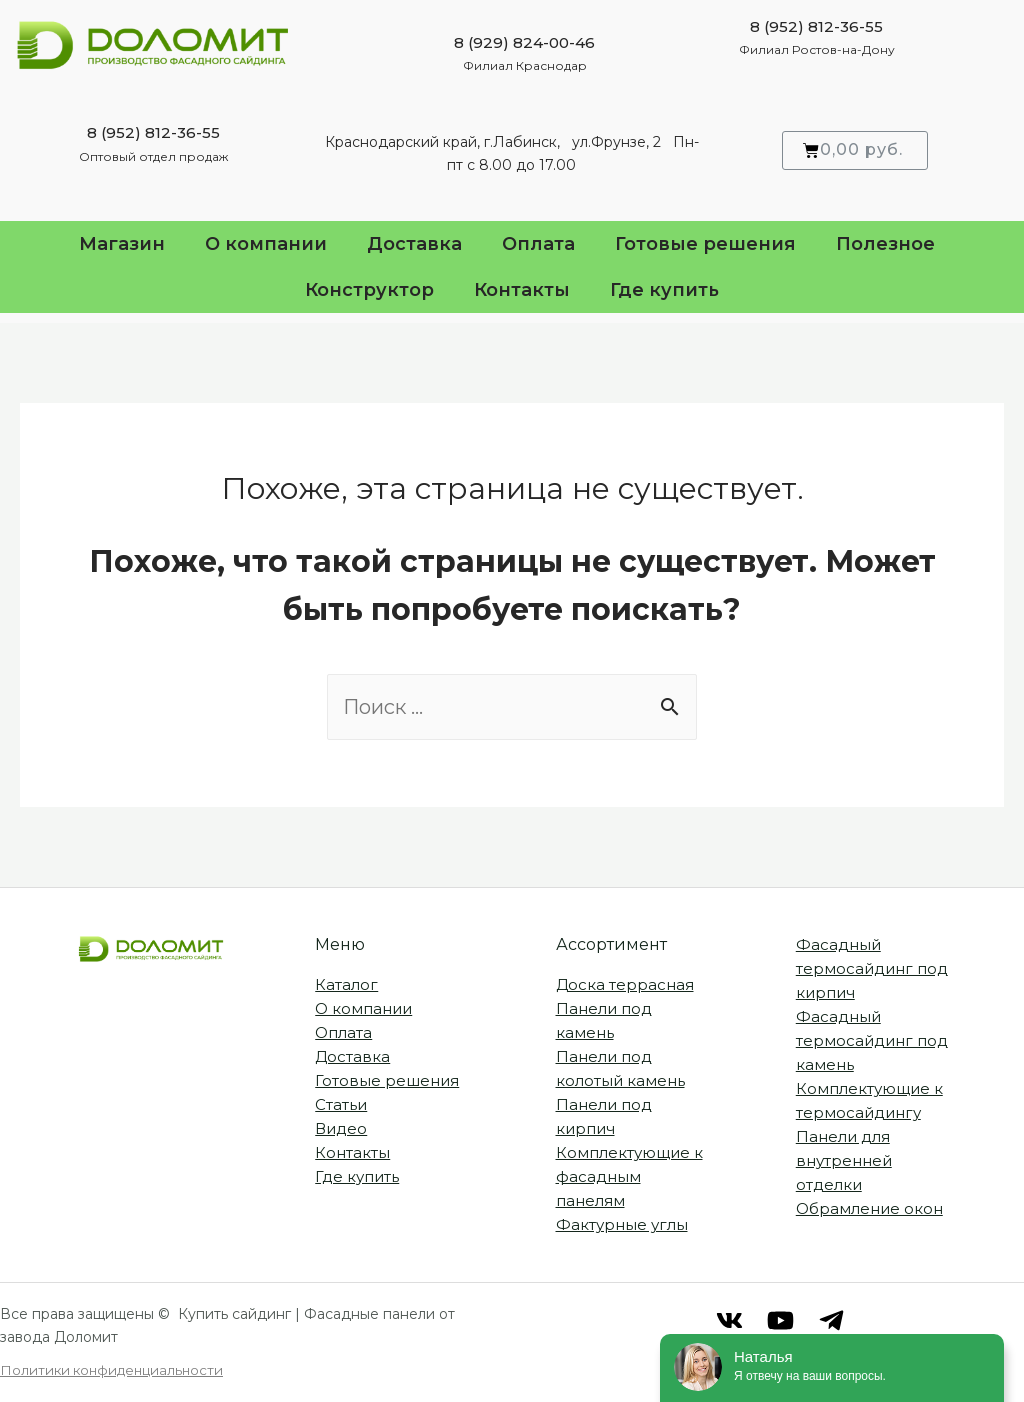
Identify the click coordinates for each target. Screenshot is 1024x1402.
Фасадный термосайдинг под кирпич (872, 968)
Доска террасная (625, 984)
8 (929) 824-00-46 (524, 42)
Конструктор (369, 290)
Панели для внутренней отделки (844, 1160)
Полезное (890, 244)
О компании (266, 244)
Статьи (341, 1104)
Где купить (664, 290)
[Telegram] (831, 1320)
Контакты (522, 290)
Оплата (538, 244)
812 (156, 132)
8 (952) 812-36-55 (816, 26)
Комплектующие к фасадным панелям (629, 1176)
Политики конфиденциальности (111, 1370)
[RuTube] (780, 1320)
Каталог (346, 984)
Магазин (122, 244)
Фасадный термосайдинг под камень (872, 1040)
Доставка (414, 244)
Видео (341, 1128)
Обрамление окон (869, 1208)
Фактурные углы (622, 1224)
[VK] (729, 1320)
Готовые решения (705, 244)
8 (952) (114, 132)
